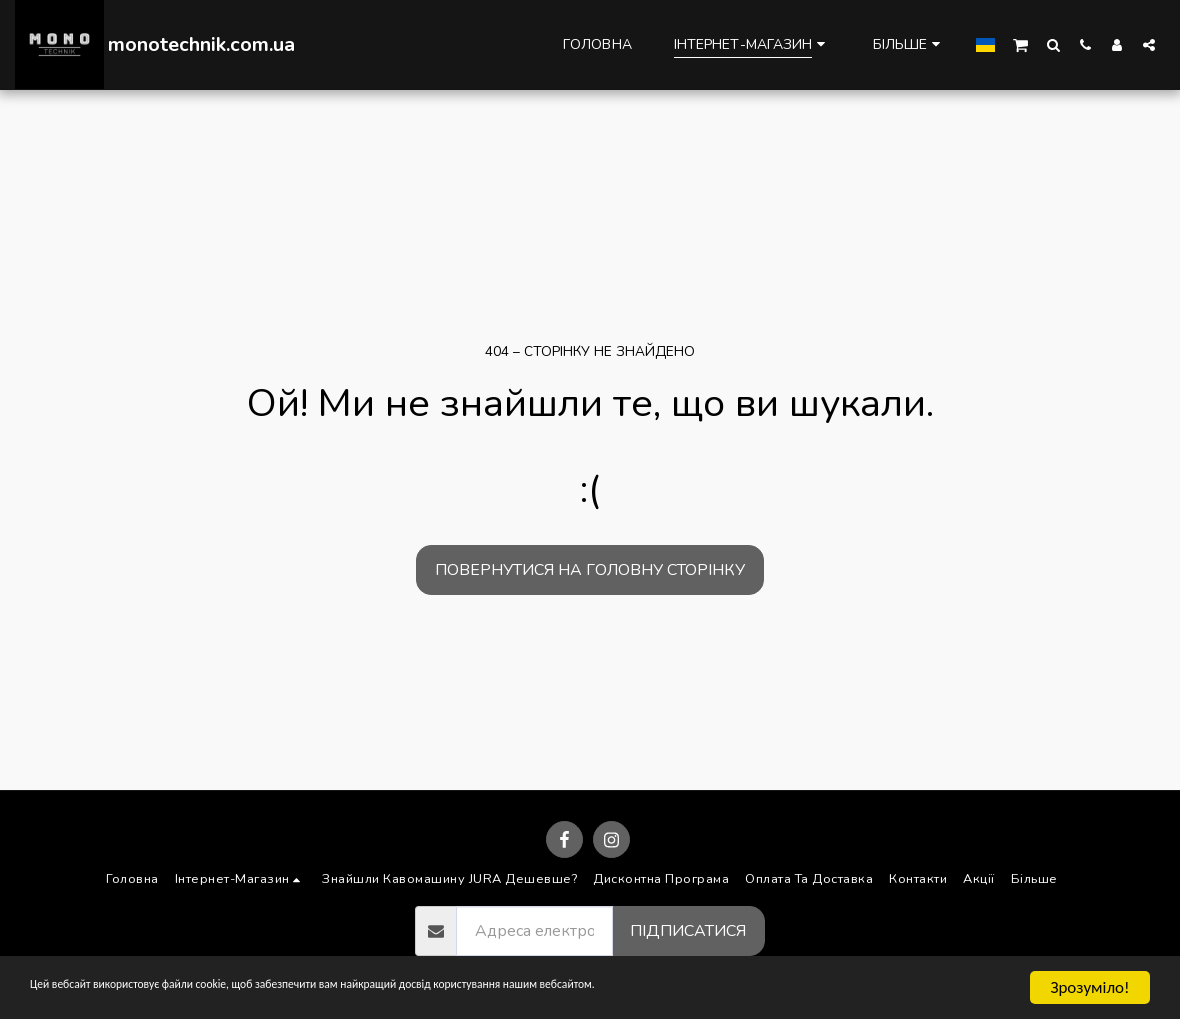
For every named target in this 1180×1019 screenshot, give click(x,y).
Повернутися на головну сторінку (590, 570)
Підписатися (688, 931)
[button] (1020, 44)
